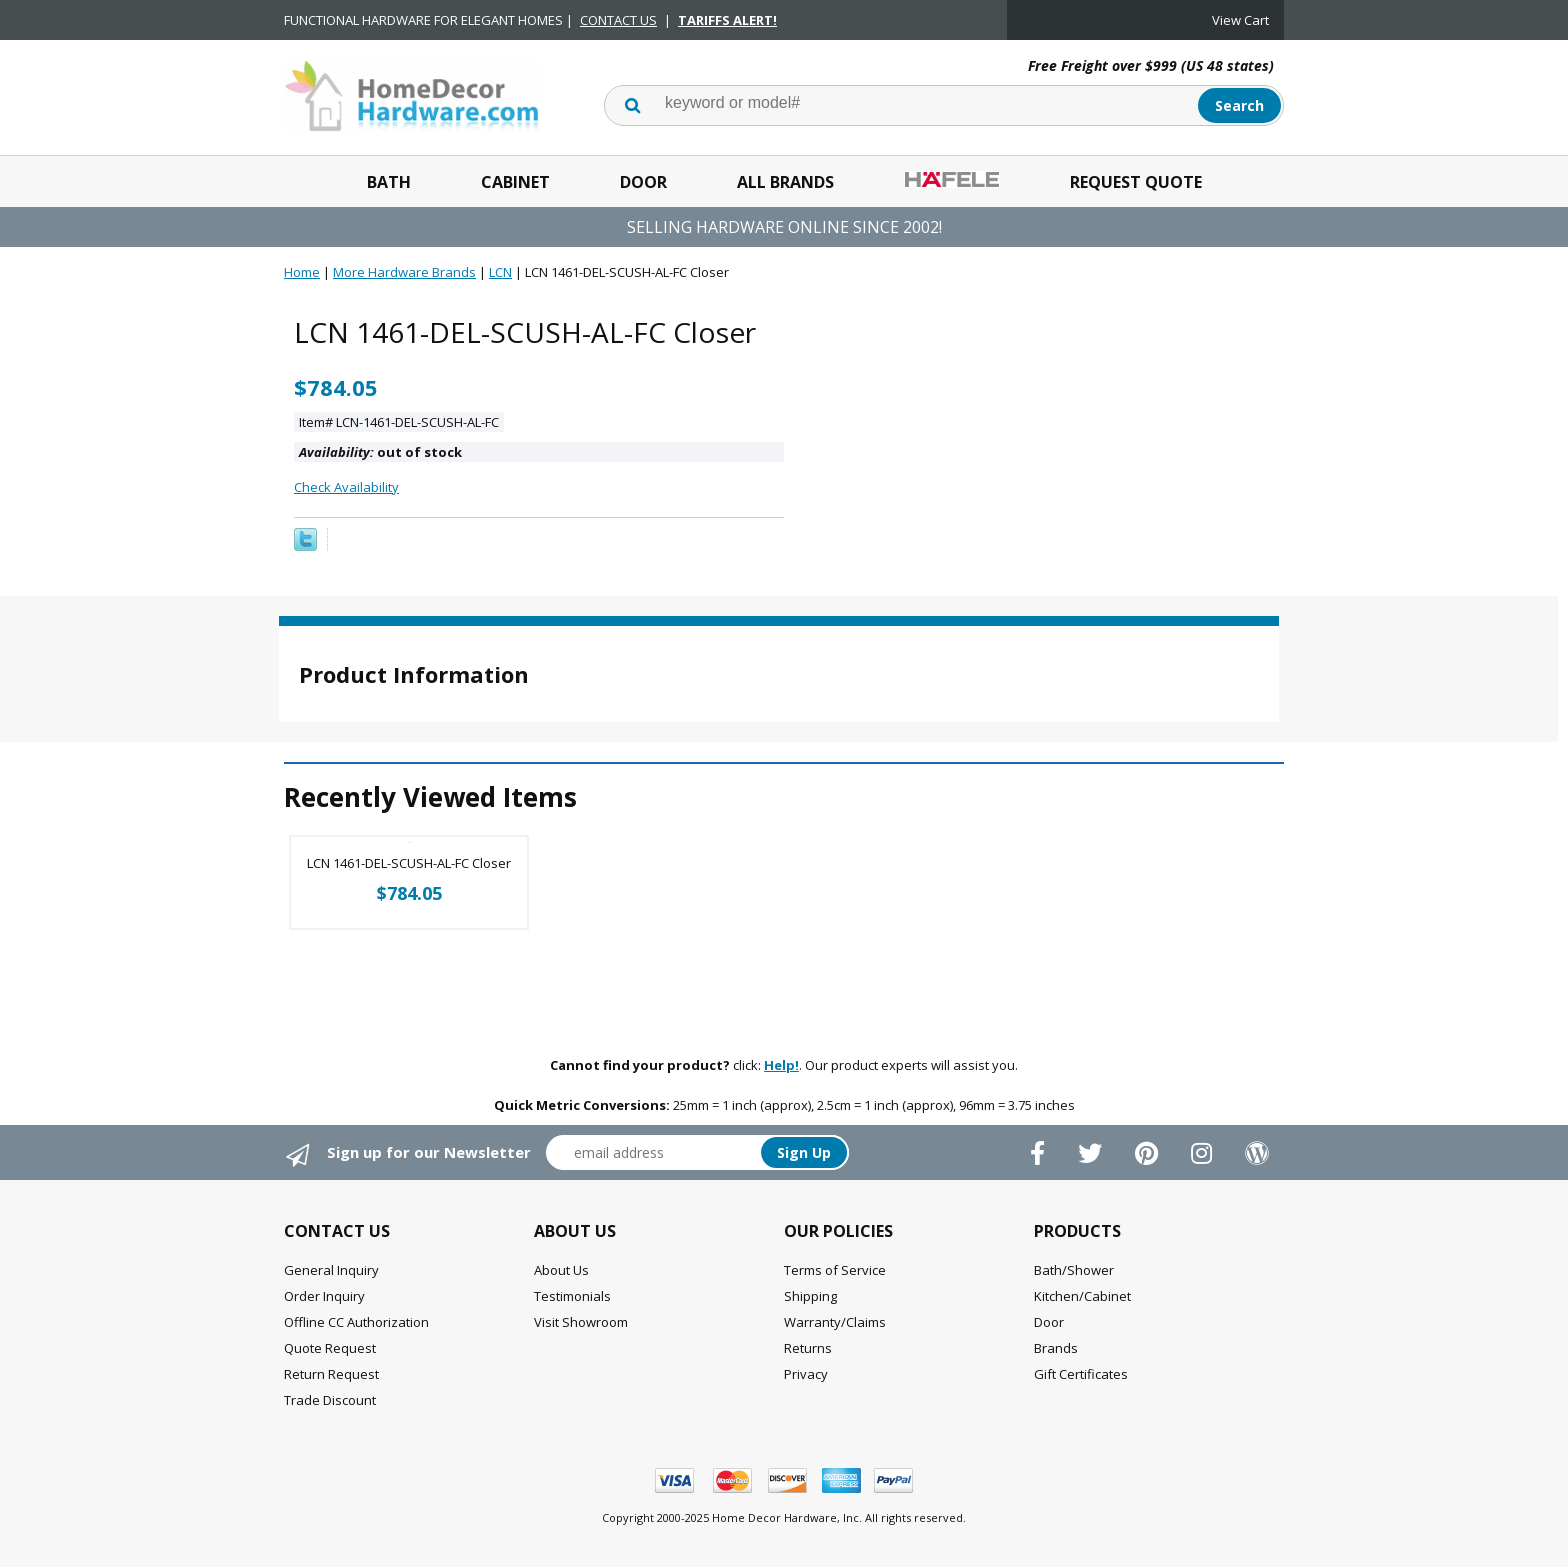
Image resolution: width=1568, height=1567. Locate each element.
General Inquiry (331, 1270)
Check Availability (346, 487)
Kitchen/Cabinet (1082, 1296)
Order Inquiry (324, 1296)
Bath (389, 182)
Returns (808, 1348)
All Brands (785, 182)
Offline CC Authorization (356, 1322)
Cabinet (515, 182)
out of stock (380, 452)
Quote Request (330, 1348)
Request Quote (1136, 182)
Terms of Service (835, 1270)
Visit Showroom (581, 1322)
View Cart (1240, 20)
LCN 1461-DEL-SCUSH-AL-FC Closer (409, 863)
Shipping (810, 1296)
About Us (561, 1270)
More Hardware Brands (404, 272)
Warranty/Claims (835, 1322)
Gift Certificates (1081, 1374)
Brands (1056, 1348)
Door (643, 182)
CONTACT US (618, 20)
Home (302, 272)
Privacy (806, 1374)
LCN (500, 272)
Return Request (331, 1374)
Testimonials (572, 1296)
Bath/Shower (1074, 1270)
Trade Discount (330, 1400)
